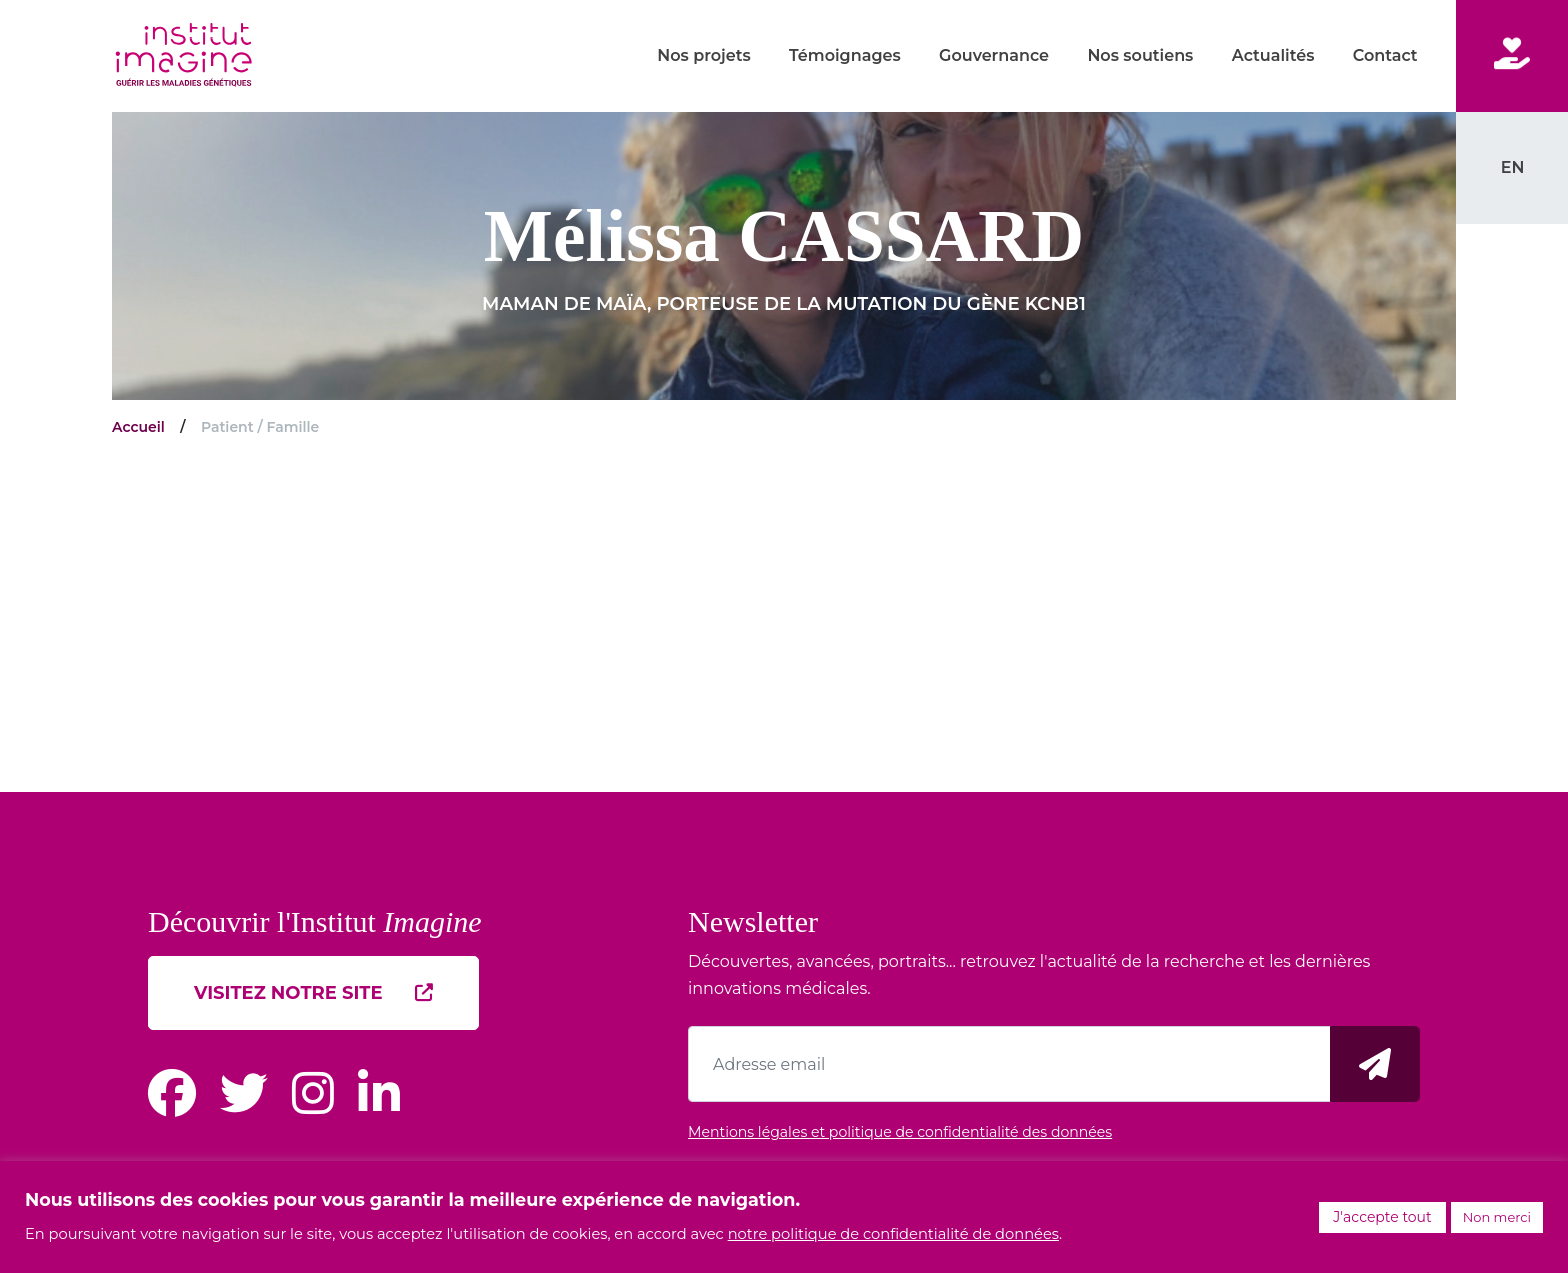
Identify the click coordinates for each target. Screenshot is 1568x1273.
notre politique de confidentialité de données (893, 1234)
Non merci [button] (1497, 1217)
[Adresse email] (1009, 1064)
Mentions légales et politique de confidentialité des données (900, 1132)
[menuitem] (1512, 167)
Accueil (138, 427)
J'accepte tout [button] (1382, 1217)
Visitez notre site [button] (313, 993)
